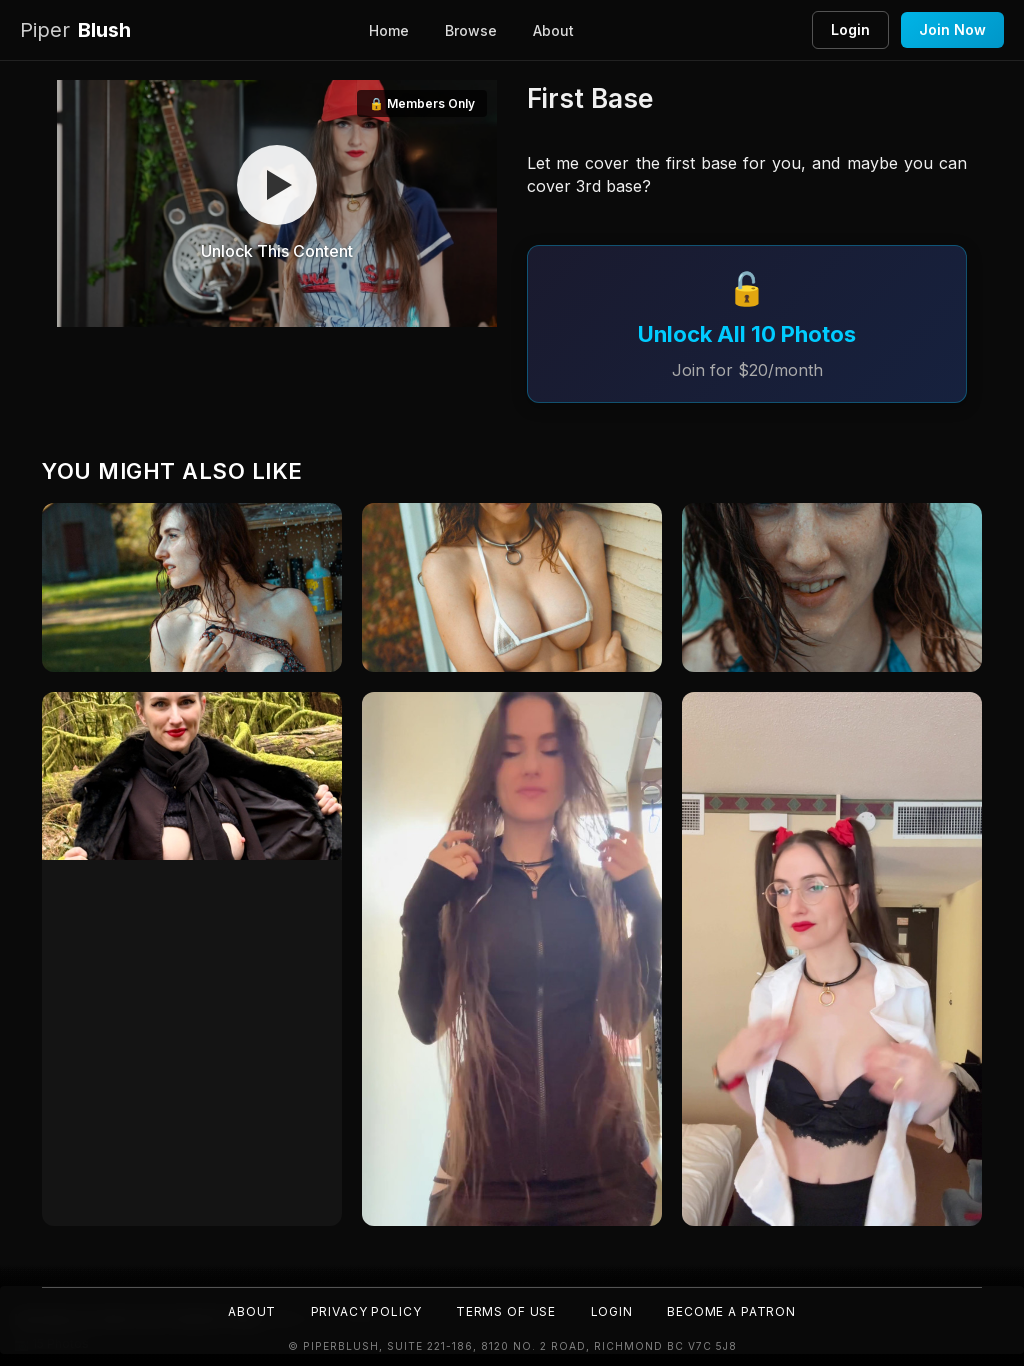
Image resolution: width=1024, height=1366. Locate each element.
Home (389, 30)
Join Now (952, 29)
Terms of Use (506, 1311)
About (553, 30)
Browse (471, 30)
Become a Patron (733, 1311)
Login (850, 29)
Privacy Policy (364, 1311)
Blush (75, 30)
